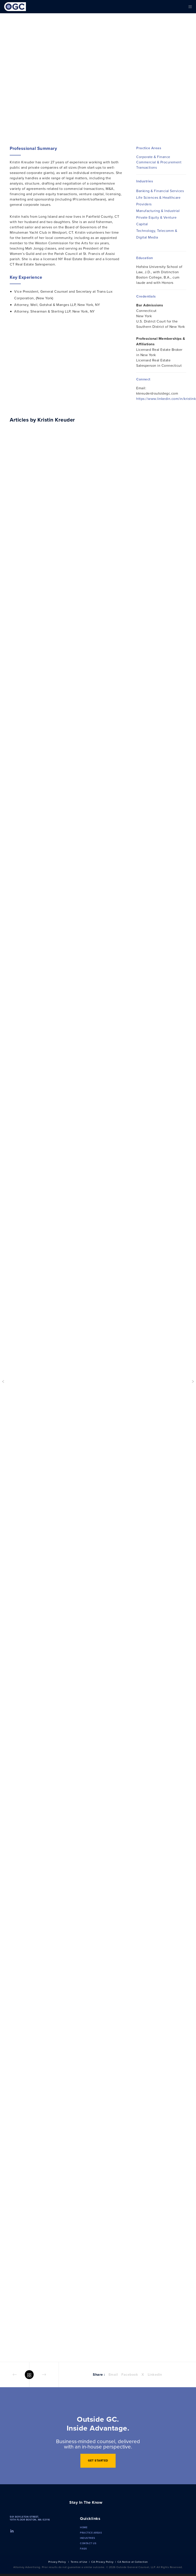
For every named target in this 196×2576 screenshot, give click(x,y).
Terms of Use (79, 2564)
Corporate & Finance (153, 156)
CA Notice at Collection (132, 2564)
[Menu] (189, 6)
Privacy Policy (57, 2564)
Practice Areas (91, 2535)
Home (83, 2529)
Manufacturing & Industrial (158, 210)
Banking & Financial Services (160, 190)
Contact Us (88, 2545)
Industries (87, 2540)
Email (113, 2376)
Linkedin (155, 2376)
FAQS (83, 2551)
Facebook (129, 2376)
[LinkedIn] (11, 2532)
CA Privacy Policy (102, 2564)
